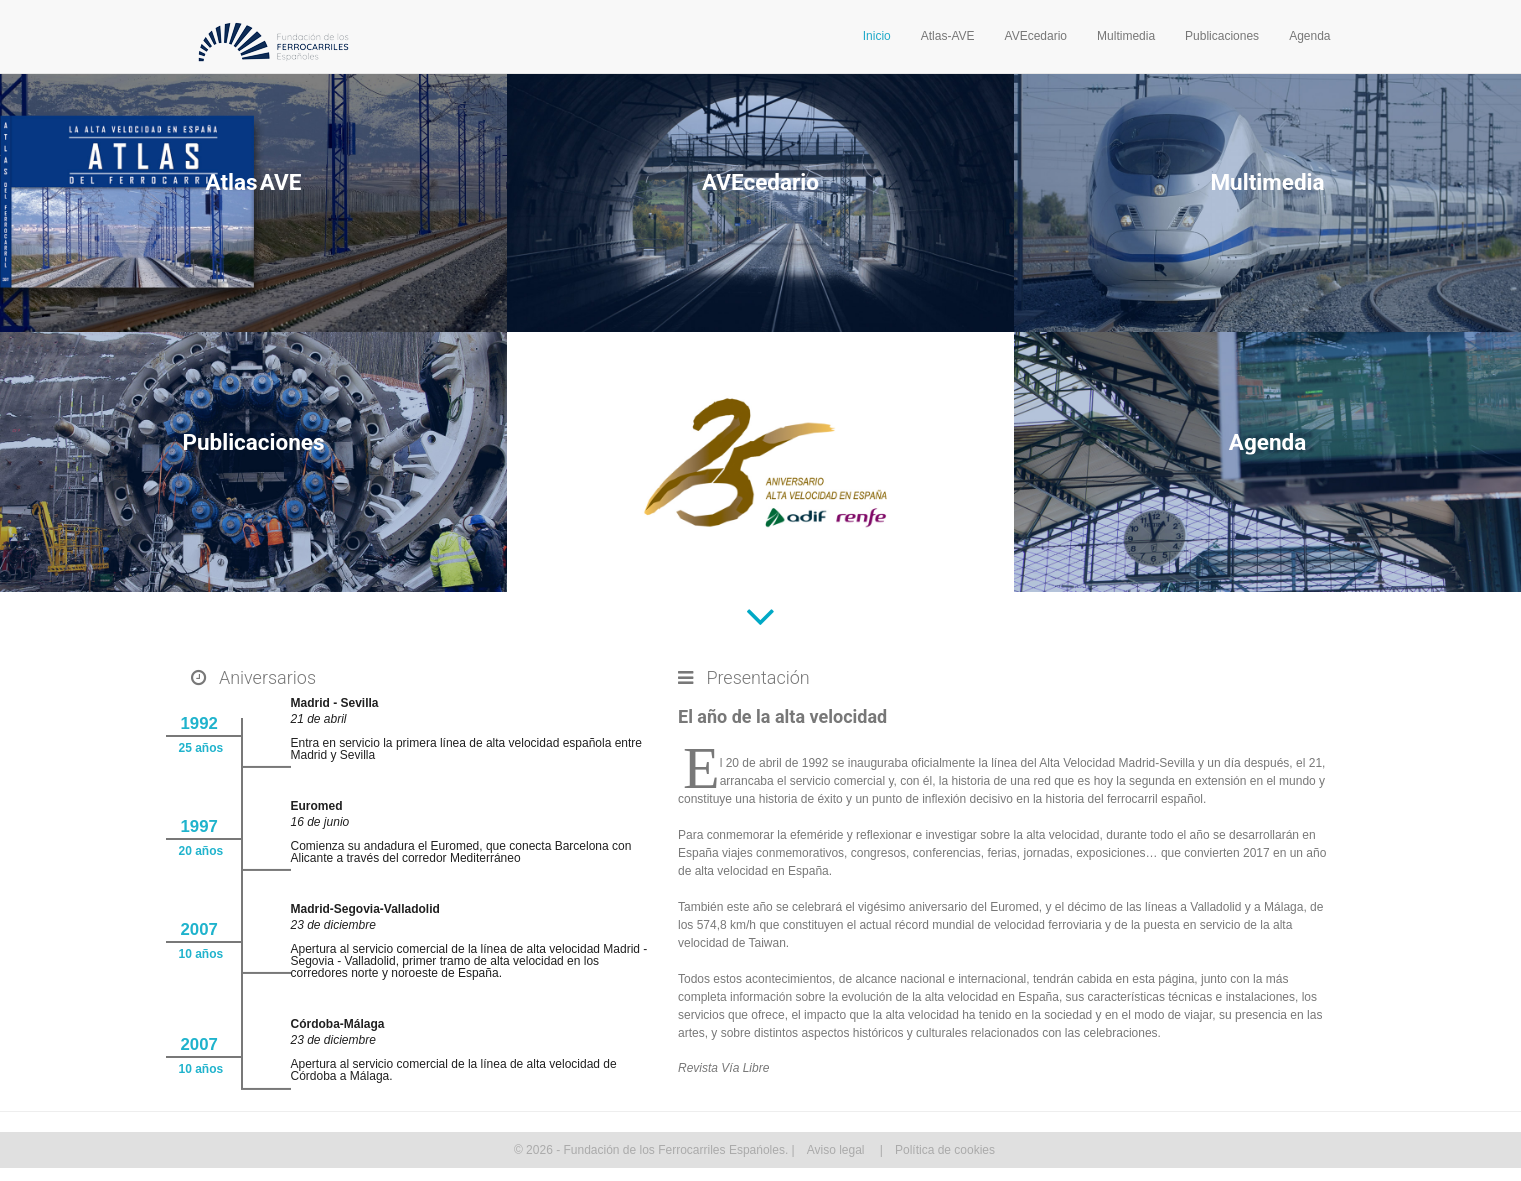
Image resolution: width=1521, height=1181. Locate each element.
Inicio (877, 36)
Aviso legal (836, 1150)
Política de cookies (945, 1150)
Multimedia (1126, 36)
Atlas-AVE (948, 36)
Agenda (1309, 36)
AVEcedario (1036, 36)
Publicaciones (1222, 36)
